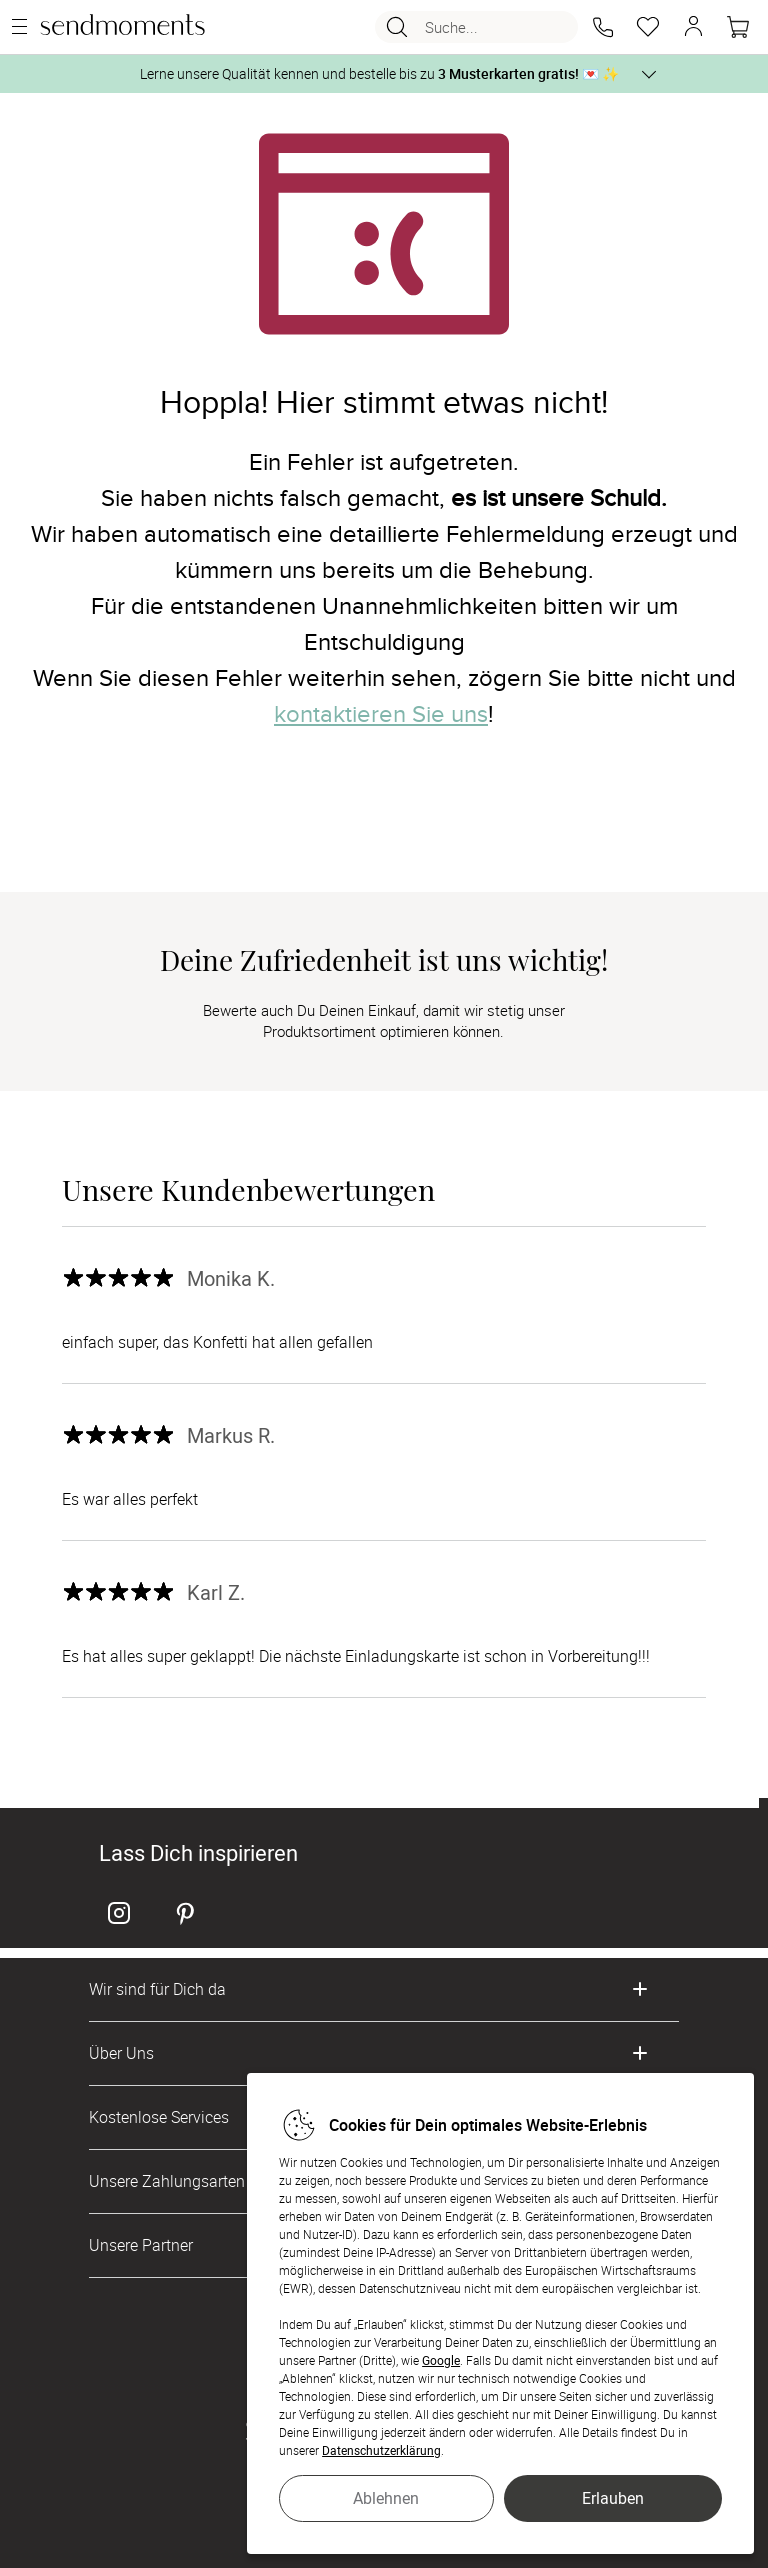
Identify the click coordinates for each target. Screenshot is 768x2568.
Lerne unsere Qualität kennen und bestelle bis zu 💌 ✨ (379, 73)
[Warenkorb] (738, 27)
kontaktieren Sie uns (381, 714)
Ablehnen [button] (386, 2498)
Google (441, 2360)
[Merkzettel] (648, 27)
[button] (603, 27)
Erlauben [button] (613, 2498)
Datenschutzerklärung (381, 2450)
